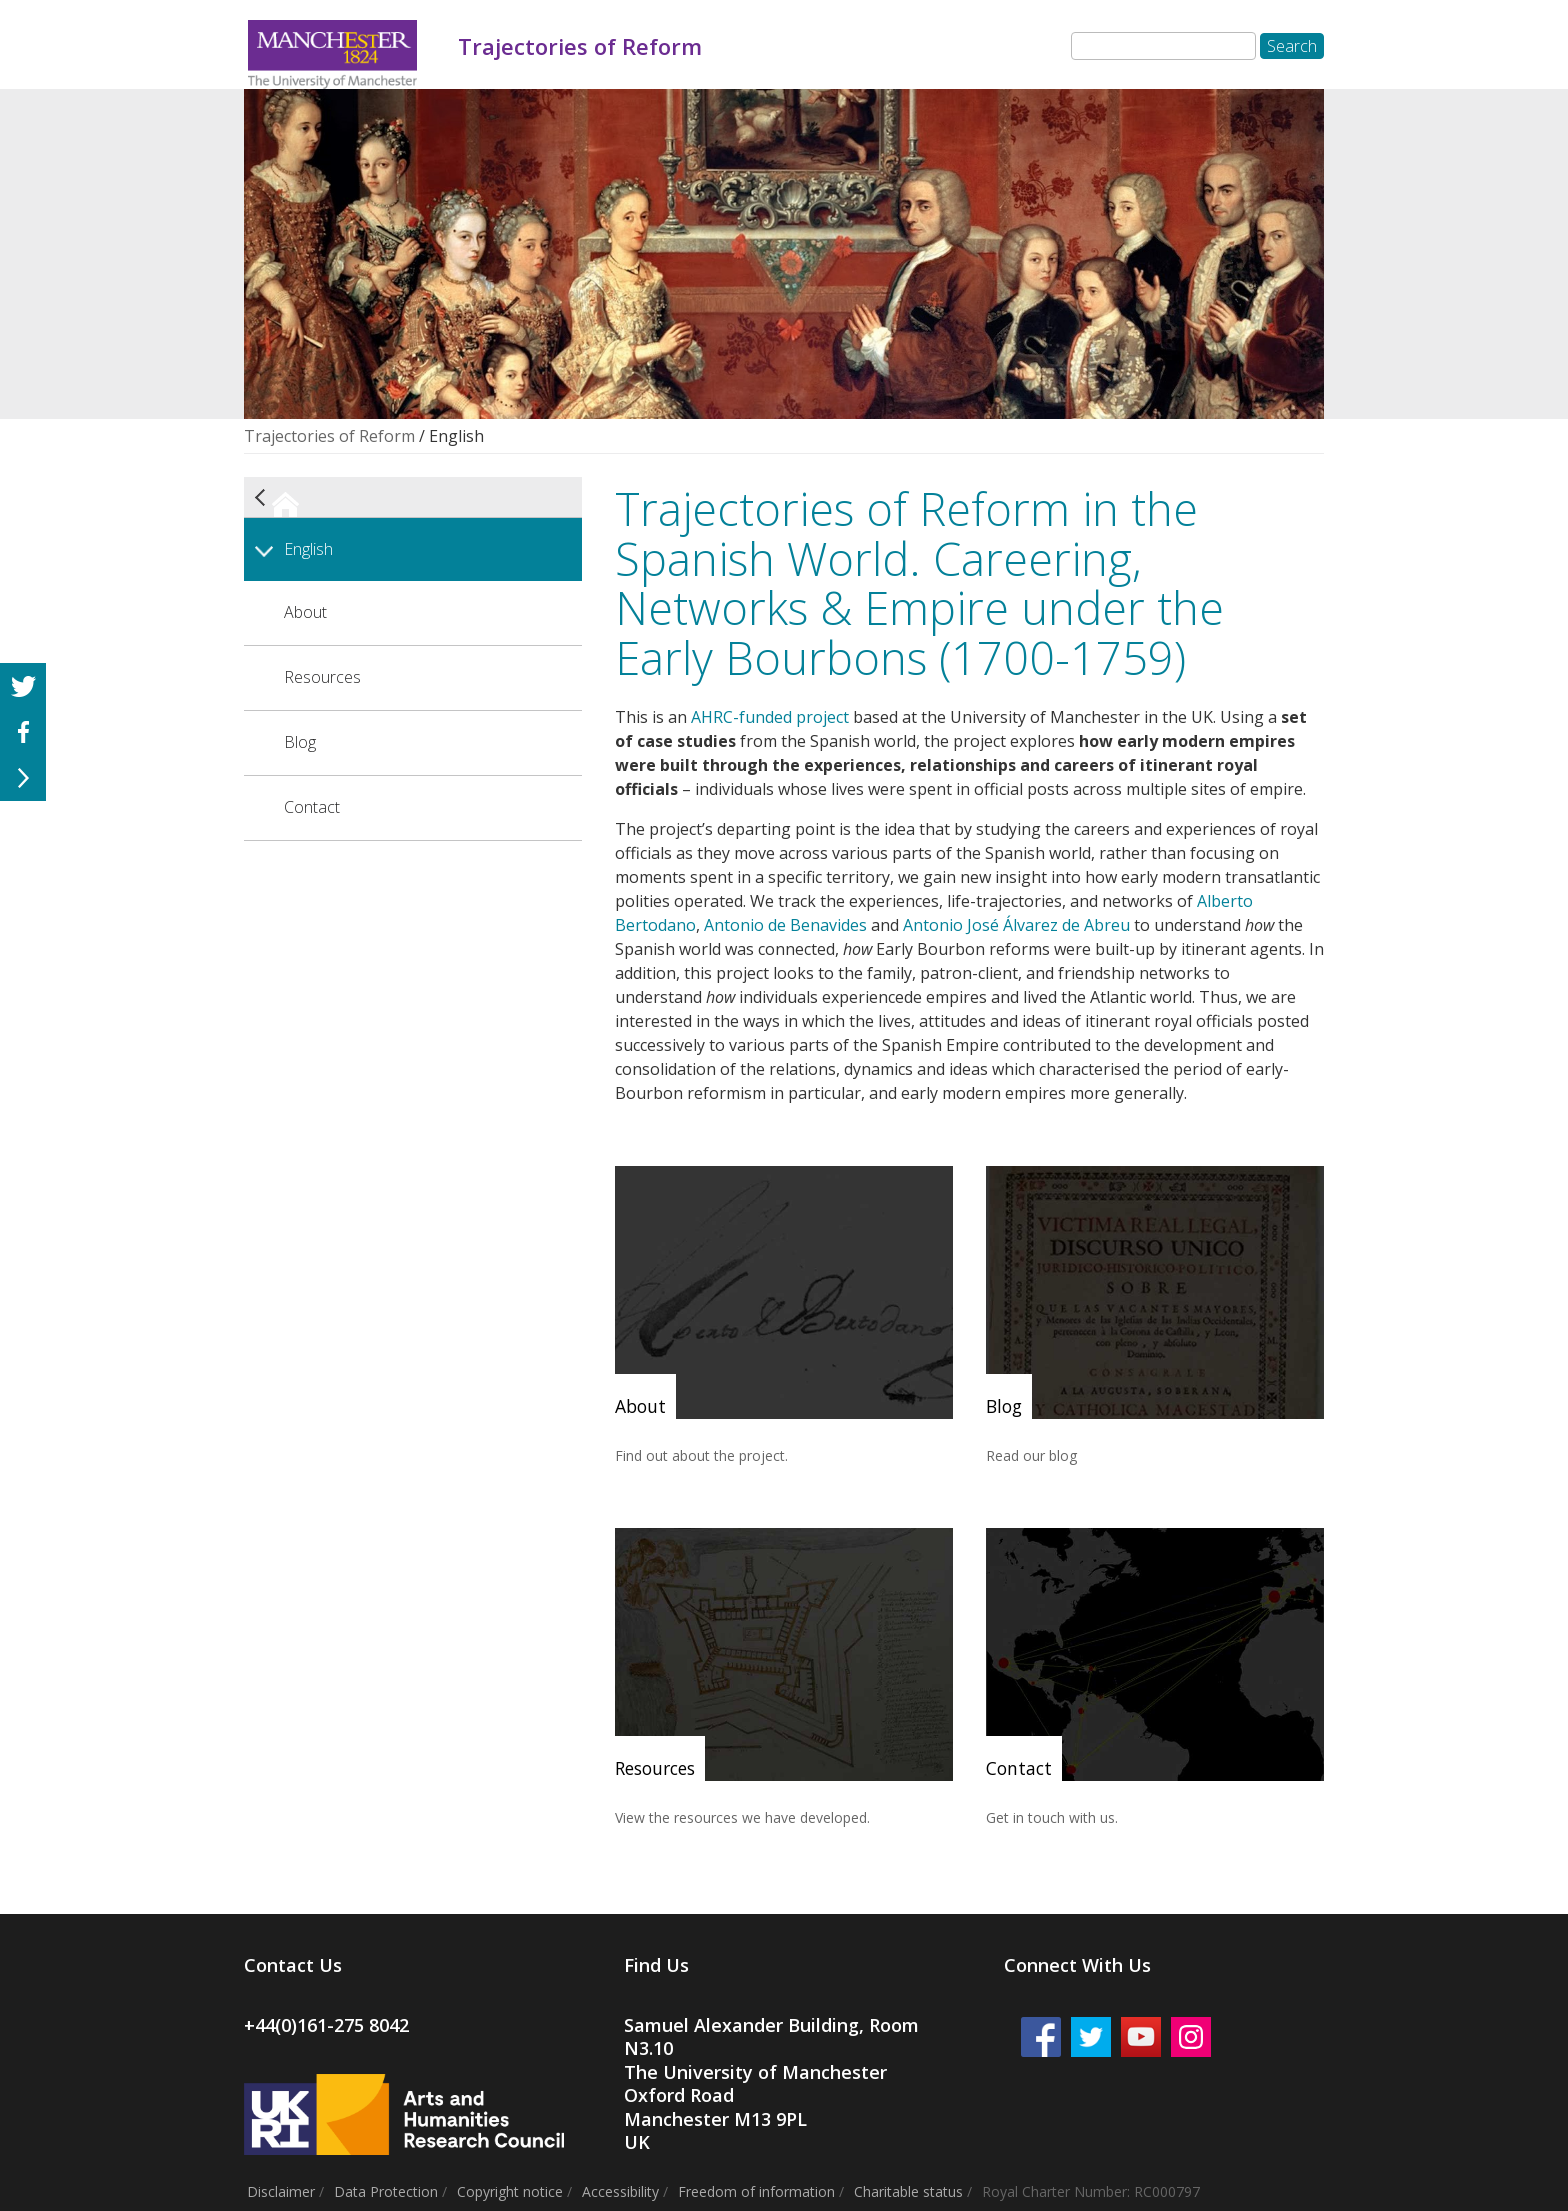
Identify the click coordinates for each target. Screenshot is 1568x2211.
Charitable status (908, 2191)
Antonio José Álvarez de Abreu (1016, 925)
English (308, 549)
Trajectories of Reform (329, 436)
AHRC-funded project (770, 717)
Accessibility (620, 2191)
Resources (322, 677)
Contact (312, 807)
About (305, 612)
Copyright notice (510, 2191)
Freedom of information (756, 2191)
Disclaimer (281, 2191)
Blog (300, 742)
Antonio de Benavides (785, 925)
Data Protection (386, 2191)
